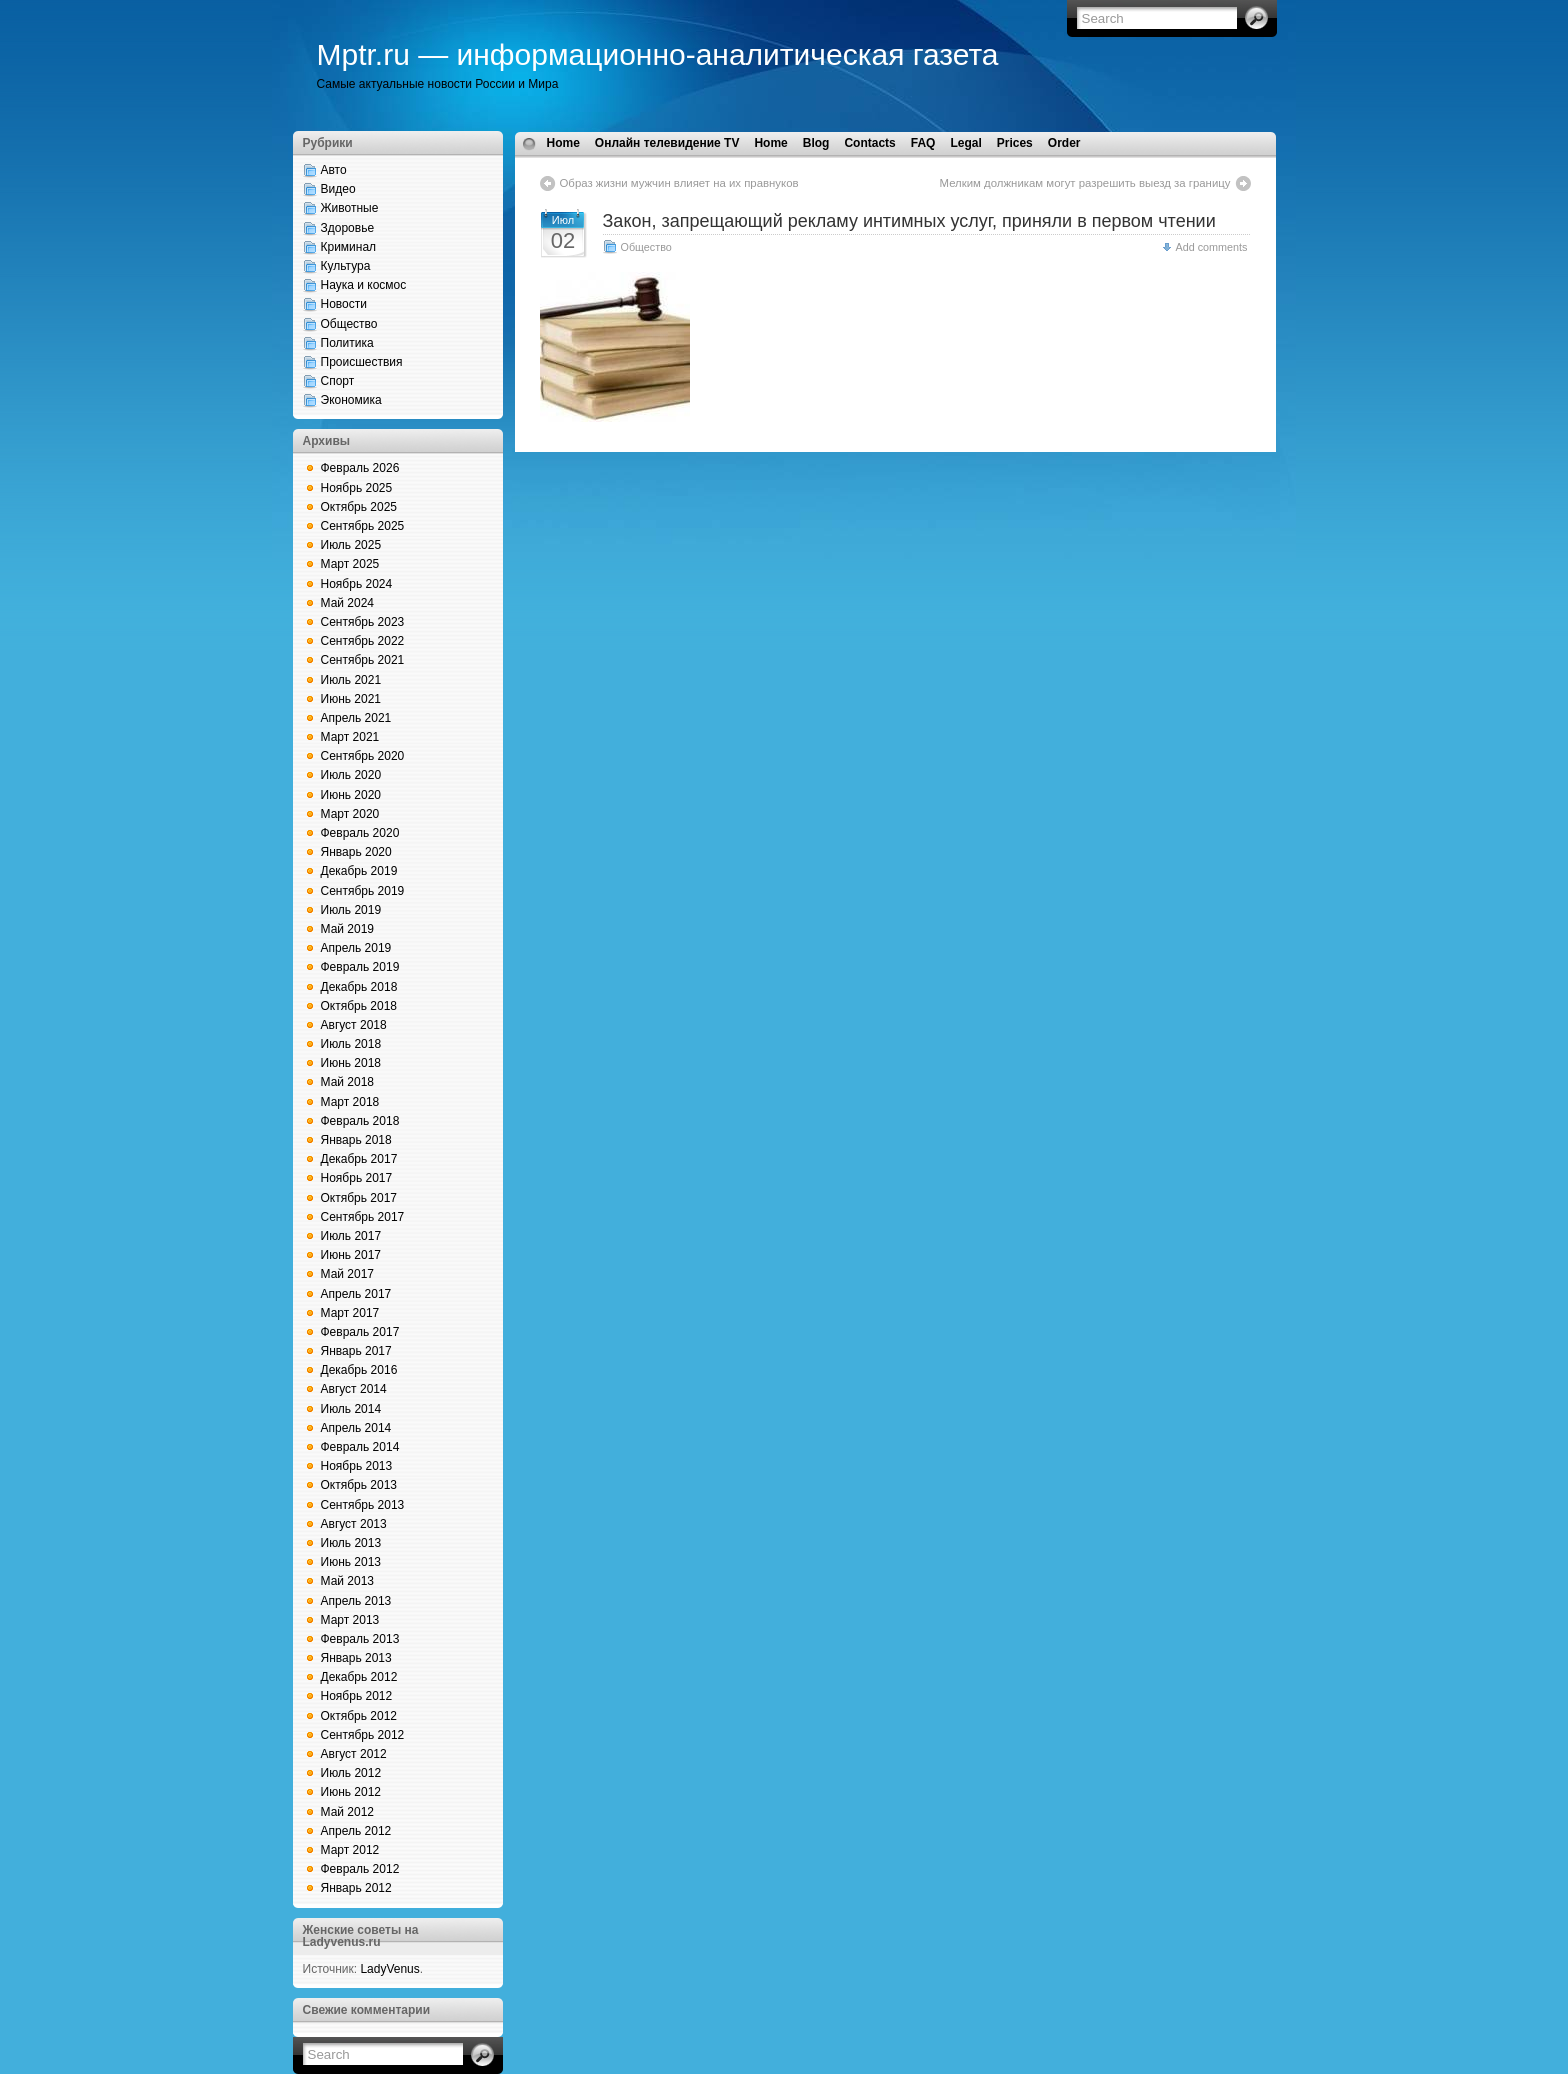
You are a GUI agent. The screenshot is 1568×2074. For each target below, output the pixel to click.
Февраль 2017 (360, 1332)
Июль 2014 (351, 1409)
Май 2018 (348, 1082)
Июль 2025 (351, 545)
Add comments (1211, 247)
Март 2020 (350, 814)
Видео (338, 189)
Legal (965, 143)
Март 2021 (350, 737)
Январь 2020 (356, 852)
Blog (816, 143)
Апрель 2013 (356, 1601)
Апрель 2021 (356, 718)
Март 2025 (350, 564)
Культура (346, 266)
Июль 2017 (351, 1236)
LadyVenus (389, 1969)
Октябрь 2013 (359, 1485)
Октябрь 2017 (359, 1198)
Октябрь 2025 (359, 507)
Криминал (349, 247)
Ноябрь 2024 (357, 584)
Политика (347, 343)
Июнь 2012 (351, 1792)
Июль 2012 (351, 1773)
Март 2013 (350, 1620)
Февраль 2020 (360, 833)
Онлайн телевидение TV (667, 143)
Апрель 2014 (356, 1428)
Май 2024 (348, 603)
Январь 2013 (356, 1658)
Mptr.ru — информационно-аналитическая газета (658, 54)
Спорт (338, 381)
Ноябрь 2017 (357, 1178)
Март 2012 (350, 1850)
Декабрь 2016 (359, 1370)
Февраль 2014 (360, 1447)
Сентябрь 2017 (363, 1217)
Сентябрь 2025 (363, 526)
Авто (334, 170)
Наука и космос (364, 285)
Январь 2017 (356, 1351)
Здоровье (348, 228)
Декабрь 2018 (359, 987)
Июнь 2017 (351, 1255)
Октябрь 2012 (359, 1716)
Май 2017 (348, 1274)
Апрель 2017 (356, 1294)
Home (563, 143)
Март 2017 (350, 1313)
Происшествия (362, 362)
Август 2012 (354, 1754)
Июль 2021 (351, 680)
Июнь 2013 (351, 1562)
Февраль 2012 (360, 1869)
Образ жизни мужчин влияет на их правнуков (679, 183)
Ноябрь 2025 (357, 488)
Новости (344, 304)
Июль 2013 (351, 1543)
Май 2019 (348, 929)
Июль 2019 (351, 910)
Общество (349, 324)
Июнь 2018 (351, 1063)
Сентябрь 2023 (363, 622)
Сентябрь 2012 (363, 1735)
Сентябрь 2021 (363, 660)
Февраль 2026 (360, 468)
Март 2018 (350, 1102)
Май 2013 (348, 1581)
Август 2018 (354, 1025)
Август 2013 (354, 1524)
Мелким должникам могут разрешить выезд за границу (1085, 183)
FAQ (923, 143)
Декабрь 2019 (359, 871)
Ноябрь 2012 (357, 1696)
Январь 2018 (356, 1140)
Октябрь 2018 (359, 1006)
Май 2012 (348, 1812)
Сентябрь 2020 (363, 756)
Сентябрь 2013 (363, 1505)
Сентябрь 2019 (363, 891)
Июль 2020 (351, 775)
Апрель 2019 (356, 948)
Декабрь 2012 (359, 1677)
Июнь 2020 (351, 795)
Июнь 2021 (351, 699)
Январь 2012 (356, 1888)
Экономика (351, 400)
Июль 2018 (351, 1044)
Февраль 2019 (360, 967)
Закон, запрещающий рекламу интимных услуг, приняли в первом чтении (909, 221)
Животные (350, 208)
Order (1064, 143)
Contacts (869, 143)
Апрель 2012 (356, 1831)
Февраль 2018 (360, 1121)
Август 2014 (354, 1389)
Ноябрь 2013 (357, 1466)
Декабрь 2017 (359, 1159)
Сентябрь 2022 (363, 641)
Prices (1015, 143)
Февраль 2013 (360, 1639)
